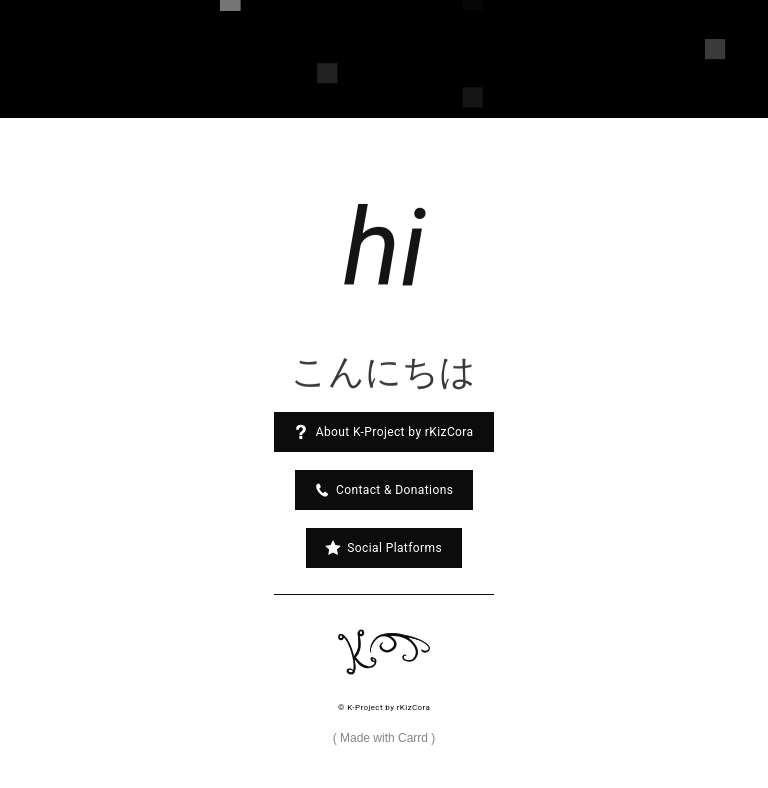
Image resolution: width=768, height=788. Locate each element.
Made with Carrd (384, 738)
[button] (383, 432)
